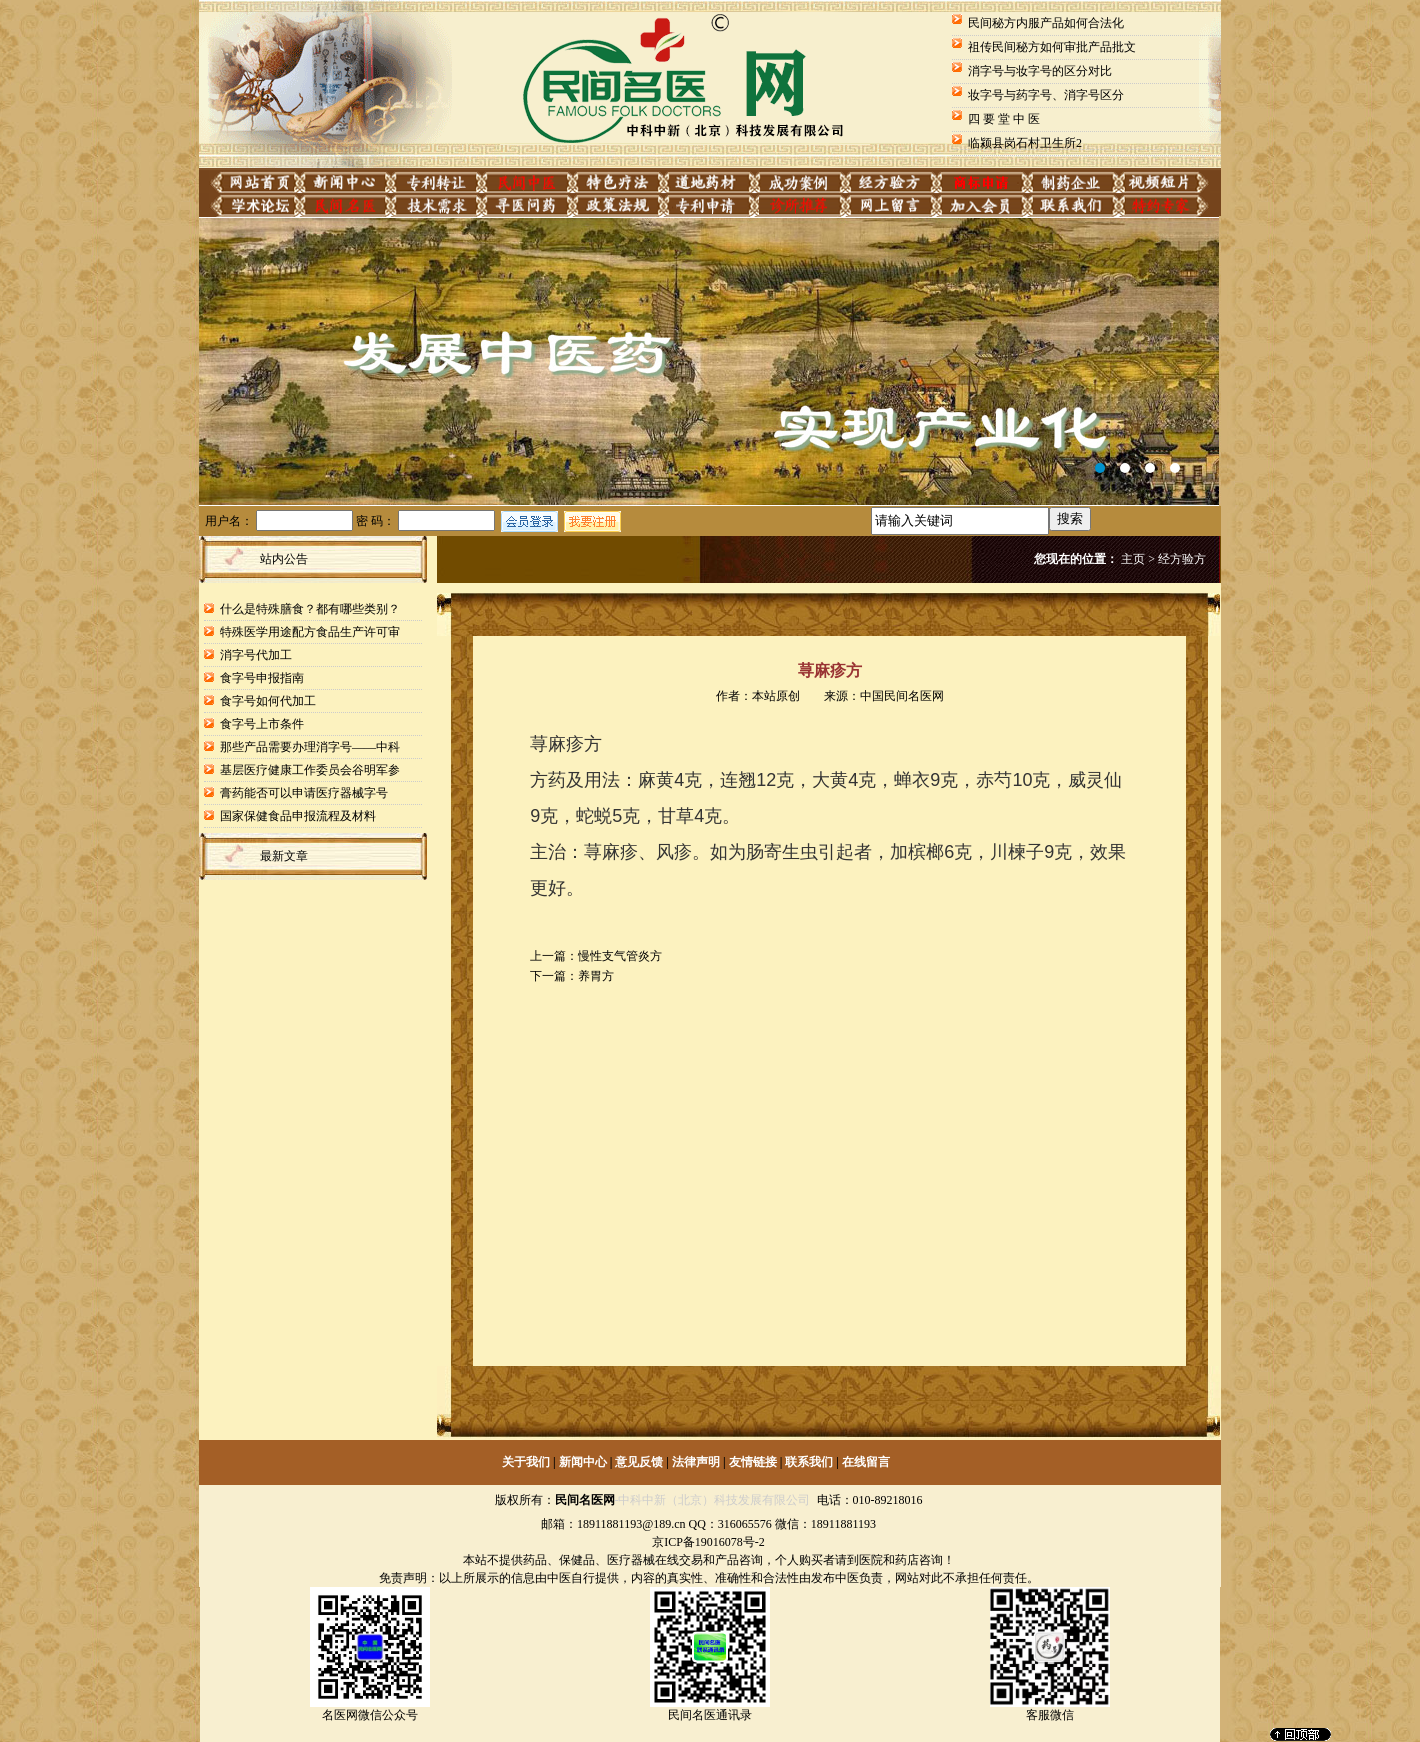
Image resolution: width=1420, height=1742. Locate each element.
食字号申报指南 (262, 678)
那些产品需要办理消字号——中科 (310, 747)
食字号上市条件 (262, 724)
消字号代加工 (256, 655)
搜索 (1070, 518)
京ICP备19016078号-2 (708, 1542)
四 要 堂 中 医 (1004, 119)
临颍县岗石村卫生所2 (1025, 143)
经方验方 (1182, 559)
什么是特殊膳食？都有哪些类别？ (310, 609)
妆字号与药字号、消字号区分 (1046, 95)
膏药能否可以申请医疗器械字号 (304, 793)
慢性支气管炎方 (620, 956)
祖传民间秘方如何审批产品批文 (1052, 47)
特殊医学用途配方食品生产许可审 (310, 632)
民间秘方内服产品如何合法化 (1046, 23)
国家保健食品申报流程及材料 (298, 816)
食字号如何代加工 (268, 701)
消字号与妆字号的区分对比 (1040, 71)
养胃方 (596, 976)
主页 (1133, 559)
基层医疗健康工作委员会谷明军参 (310, 770)
